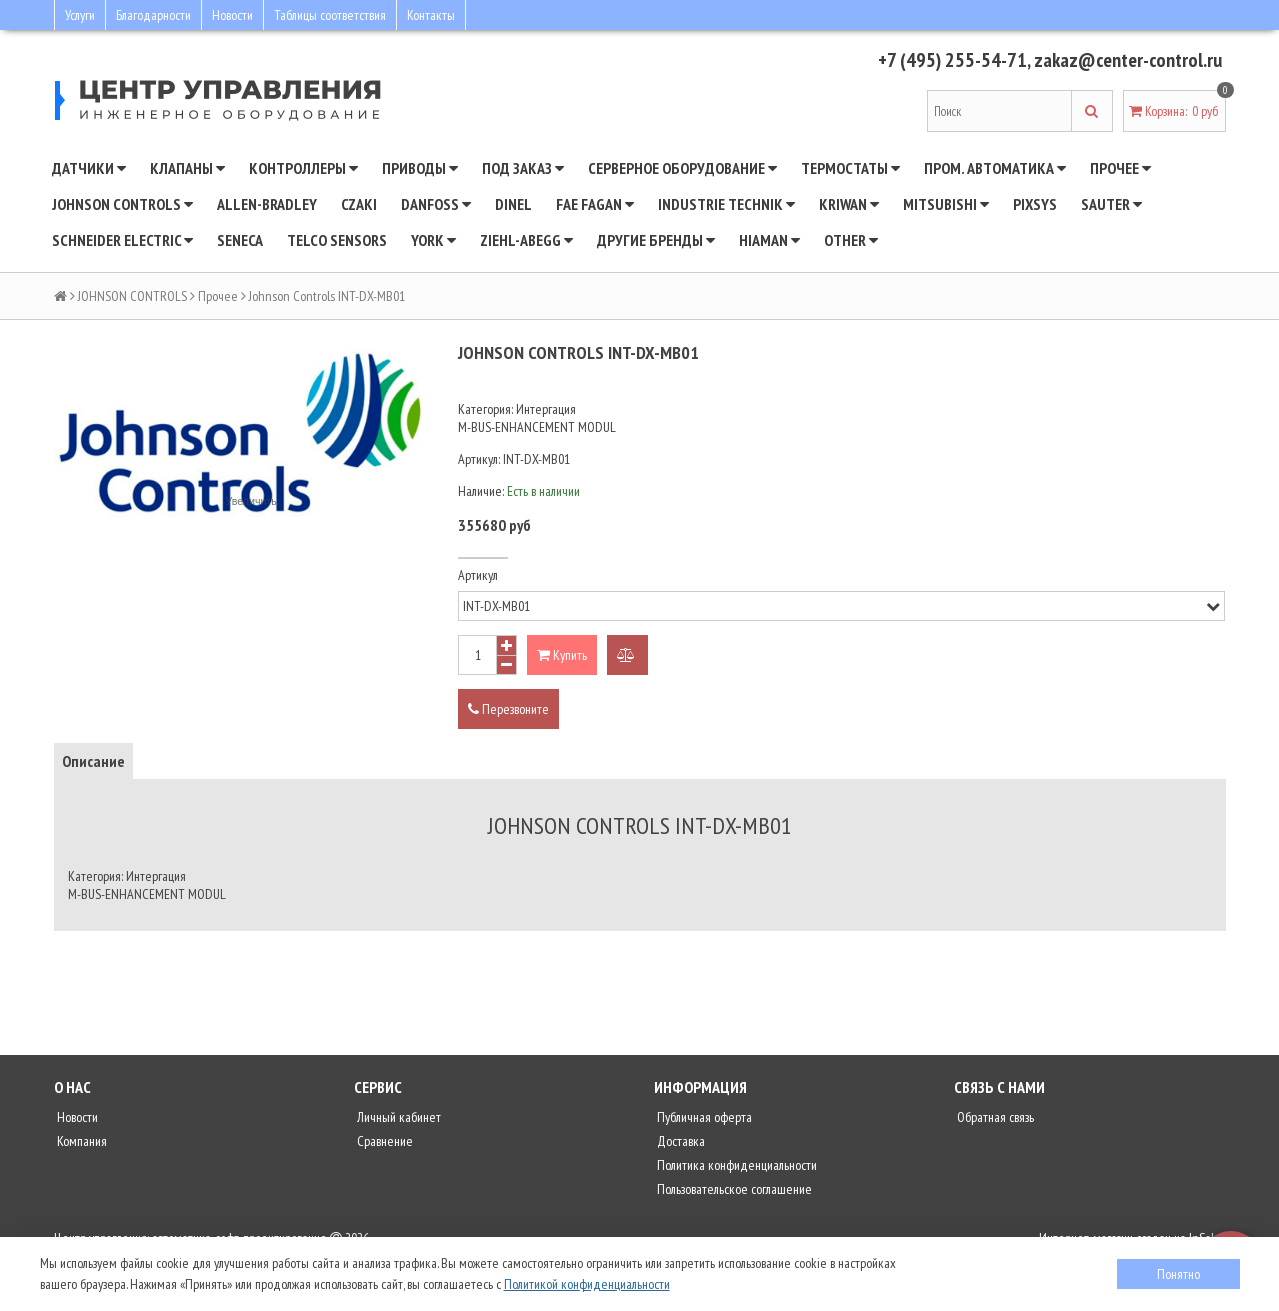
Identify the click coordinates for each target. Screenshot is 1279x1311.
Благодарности (153, 15)
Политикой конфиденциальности (587, 1284)
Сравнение (383, 1141)
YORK (433, 240)
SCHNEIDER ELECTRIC (122, 240)
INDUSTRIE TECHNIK (726, 204)
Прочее (1120, 168)
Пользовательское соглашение (733, 1189)
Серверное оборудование (682, 168)
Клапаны (187, 168)
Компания (80, 1141)
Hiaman (769, 240)
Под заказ (523, 168)
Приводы (420, 168)
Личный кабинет (397, 1117)
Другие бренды (656, 240)
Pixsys (1035, 204)
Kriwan (849, 204)
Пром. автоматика (995, 168)
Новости (232, 15)
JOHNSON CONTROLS (122, 204)
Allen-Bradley (267, 204)
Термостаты (850, 168)
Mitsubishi (946, 204)
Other (851, 240)
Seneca (240, 240)
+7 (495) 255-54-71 (950, 60)
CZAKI (359, 204)
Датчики (89, 168)
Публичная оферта (703, 1117)
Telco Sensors (337, 240)
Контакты (431, 15)
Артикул (478, 575)
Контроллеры (303, 168)
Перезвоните (508, 709)
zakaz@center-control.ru (1127, 60)
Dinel (513, 204)
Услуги (80, 15)
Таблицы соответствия (330, 15)
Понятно (1178, 1274)
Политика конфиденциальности (735, 1165)
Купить (562, 655)
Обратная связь (994, 1117)
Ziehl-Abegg (526, 240)
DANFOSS (436, 204)
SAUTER (1111, 204)
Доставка (679, 1141)
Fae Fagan (595, 204)
